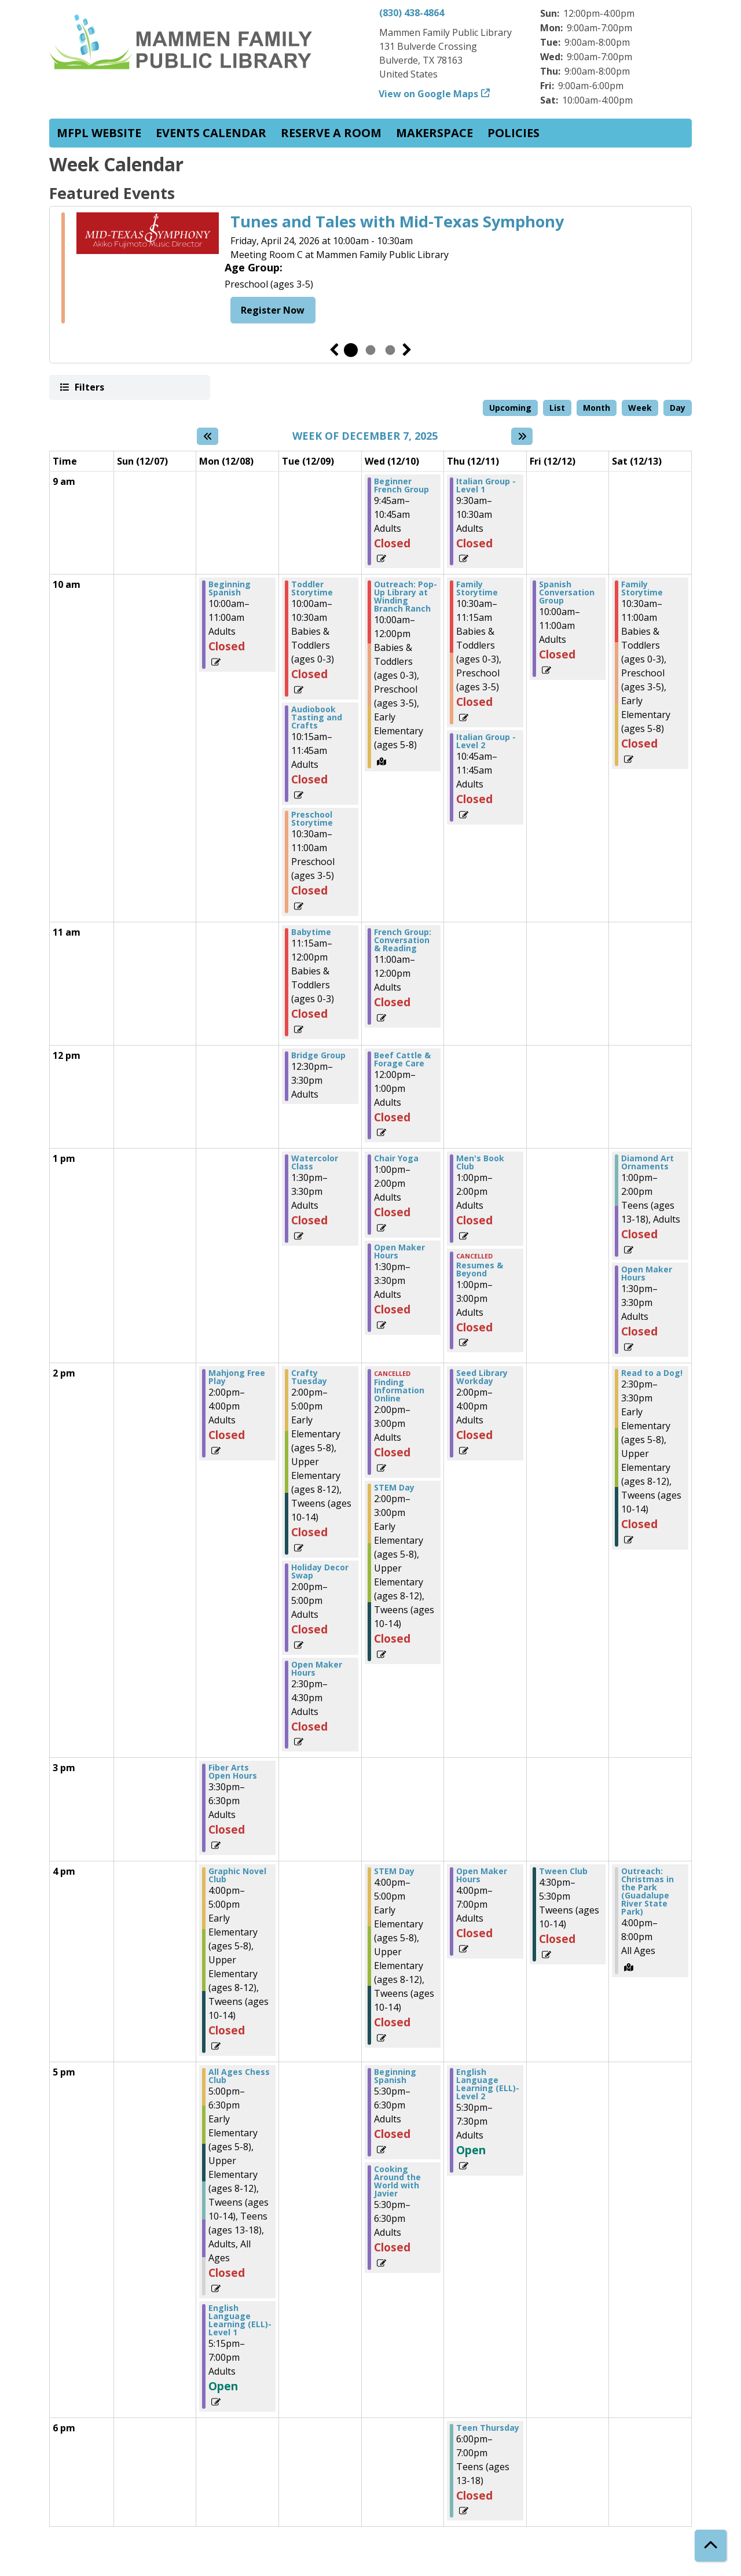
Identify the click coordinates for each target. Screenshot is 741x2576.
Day (677, 407)
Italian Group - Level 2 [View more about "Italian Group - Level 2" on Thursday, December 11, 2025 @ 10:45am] (486, 741)
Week (640, 407)
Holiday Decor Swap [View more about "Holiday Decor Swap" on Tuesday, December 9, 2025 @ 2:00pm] (320, 1571)
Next (407, 350)
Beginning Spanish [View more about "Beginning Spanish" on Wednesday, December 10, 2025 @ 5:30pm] (395, 2076)
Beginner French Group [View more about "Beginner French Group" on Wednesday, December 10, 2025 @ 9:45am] (401, 485)
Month (596, 407)
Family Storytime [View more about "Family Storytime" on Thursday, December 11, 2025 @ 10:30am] (477, 588)
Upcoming (510, 407)
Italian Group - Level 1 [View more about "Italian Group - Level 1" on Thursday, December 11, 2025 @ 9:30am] (486, 485)
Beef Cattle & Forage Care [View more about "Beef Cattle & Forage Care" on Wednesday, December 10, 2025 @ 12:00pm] (402, 1059)
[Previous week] (207, 436)
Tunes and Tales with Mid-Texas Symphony (397, 221)
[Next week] (522, 436)
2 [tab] (370, 350)
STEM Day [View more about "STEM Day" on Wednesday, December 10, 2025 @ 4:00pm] (394, 1871)
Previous (334, 350)
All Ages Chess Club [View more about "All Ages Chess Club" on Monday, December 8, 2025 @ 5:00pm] (239, 2076)
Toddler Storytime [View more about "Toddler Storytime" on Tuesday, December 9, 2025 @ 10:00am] (312, 588)
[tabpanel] (370, 269)
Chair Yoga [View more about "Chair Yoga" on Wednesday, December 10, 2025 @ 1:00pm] (396, 1158)
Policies (513, 133)
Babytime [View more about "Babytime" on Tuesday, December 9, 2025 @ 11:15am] (311, 932)
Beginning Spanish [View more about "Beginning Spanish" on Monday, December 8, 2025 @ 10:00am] (229, 588)
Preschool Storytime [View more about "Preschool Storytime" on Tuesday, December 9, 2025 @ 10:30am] (312, 819)
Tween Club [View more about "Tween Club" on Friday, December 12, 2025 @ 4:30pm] (563, 1871)
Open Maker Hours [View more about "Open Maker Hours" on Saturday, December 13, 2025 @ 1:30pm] (646, 1273)
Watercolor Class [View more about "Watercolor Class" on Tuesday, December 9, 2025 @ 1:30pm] (314, 1162)
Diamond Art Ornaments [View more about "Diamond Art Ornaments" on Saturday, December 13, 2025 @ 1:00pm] (647, 1162)
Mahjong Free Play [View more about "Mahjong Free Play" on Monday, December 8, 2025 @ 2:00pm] (236, 1377)
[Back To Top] (711, 2546)
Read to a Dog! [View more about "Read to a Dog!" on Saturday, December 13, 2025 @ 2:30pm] (652, 1373)
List (557, 407)
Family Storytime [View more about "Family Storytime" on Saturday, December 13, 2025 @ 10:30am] (642, 588)
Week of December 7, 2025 (365, 436)
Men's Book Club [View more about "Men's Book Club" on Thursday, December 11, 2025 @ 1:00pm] (480, 1162)
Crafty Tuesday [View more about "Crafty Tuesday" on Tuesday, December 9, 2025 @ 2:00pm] (309, 1377)
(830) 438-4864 (411, 12)
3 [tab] (390, 350)
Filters (88, 386)
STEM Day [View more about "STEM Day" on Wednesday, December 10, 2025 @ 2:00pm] (394, 1488)
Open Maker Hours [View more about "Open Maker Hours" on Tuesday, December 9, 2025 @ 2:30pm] (316, 1669)
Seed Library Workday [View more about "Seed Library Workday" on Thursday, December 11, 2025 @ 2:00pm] (482, 1377)
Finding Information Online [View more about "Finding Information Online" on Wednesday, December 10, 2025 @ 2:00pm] (399, 1390)
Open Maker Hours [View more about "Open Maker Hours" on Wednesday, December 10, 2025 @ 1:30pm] (399, 1251)
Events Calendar (211, 133)
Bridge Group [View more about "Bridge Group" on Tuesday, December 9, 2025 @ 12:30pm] (318, 1055)
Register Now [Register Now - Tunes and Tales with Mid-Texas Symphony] (273, 310)
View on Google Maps (428, 93)
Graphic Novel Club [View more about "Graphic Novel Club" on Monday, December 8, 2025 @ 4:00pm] (237, 1875)
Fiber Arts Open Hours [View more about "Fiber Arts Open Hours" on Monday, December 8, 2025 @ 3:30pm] (232, 1772)
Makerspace (434, 133)
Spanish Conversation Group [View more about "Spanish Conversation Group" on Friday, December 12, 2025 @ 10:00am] (567, 592)
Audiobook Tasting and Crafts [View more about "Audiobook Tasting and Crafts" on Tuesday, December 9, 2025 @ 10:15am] (316, 717)
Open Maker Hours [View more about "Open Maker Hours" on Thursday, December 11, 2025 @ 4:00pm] (481, 1875)
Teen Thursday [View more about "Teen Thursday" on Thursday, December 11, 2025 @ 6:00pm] (487, 2428)
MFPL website (99, 133)
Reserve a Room (331, 133)
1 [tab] (351, 350)
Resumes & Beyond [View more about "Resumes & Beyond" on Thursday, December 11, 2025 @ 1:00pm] (479, 1269)
